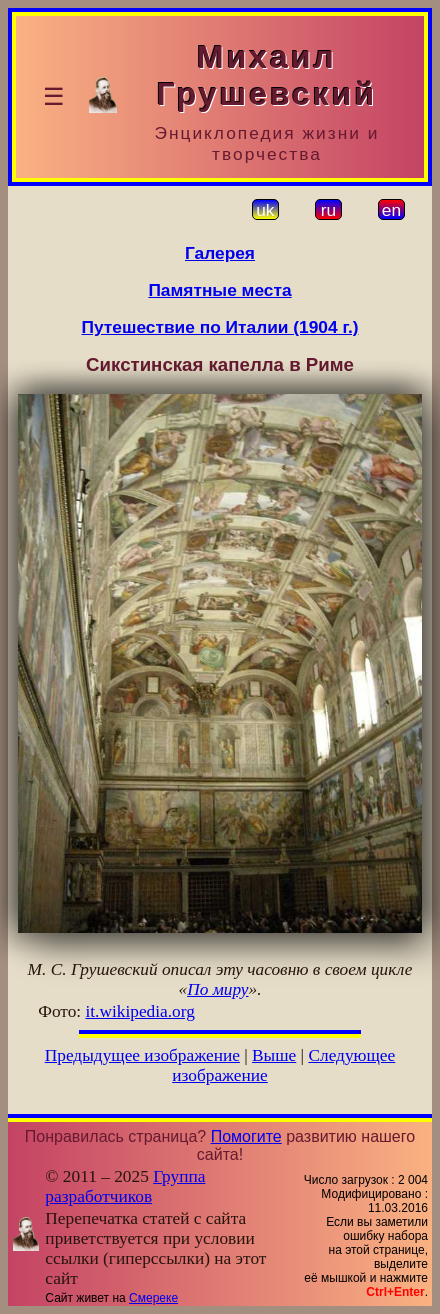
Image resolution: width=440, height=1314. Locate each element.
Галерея (220, 253)
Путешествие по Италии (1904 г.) (220, 327)
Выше (274, 1055)
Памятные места (219, 290)
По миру (217, 989)
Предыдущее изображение (142, 1055)
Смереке (153, 1298)
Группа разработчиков (125, 1186)
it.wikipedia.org (139, 1011)
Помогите (246, 1136)
